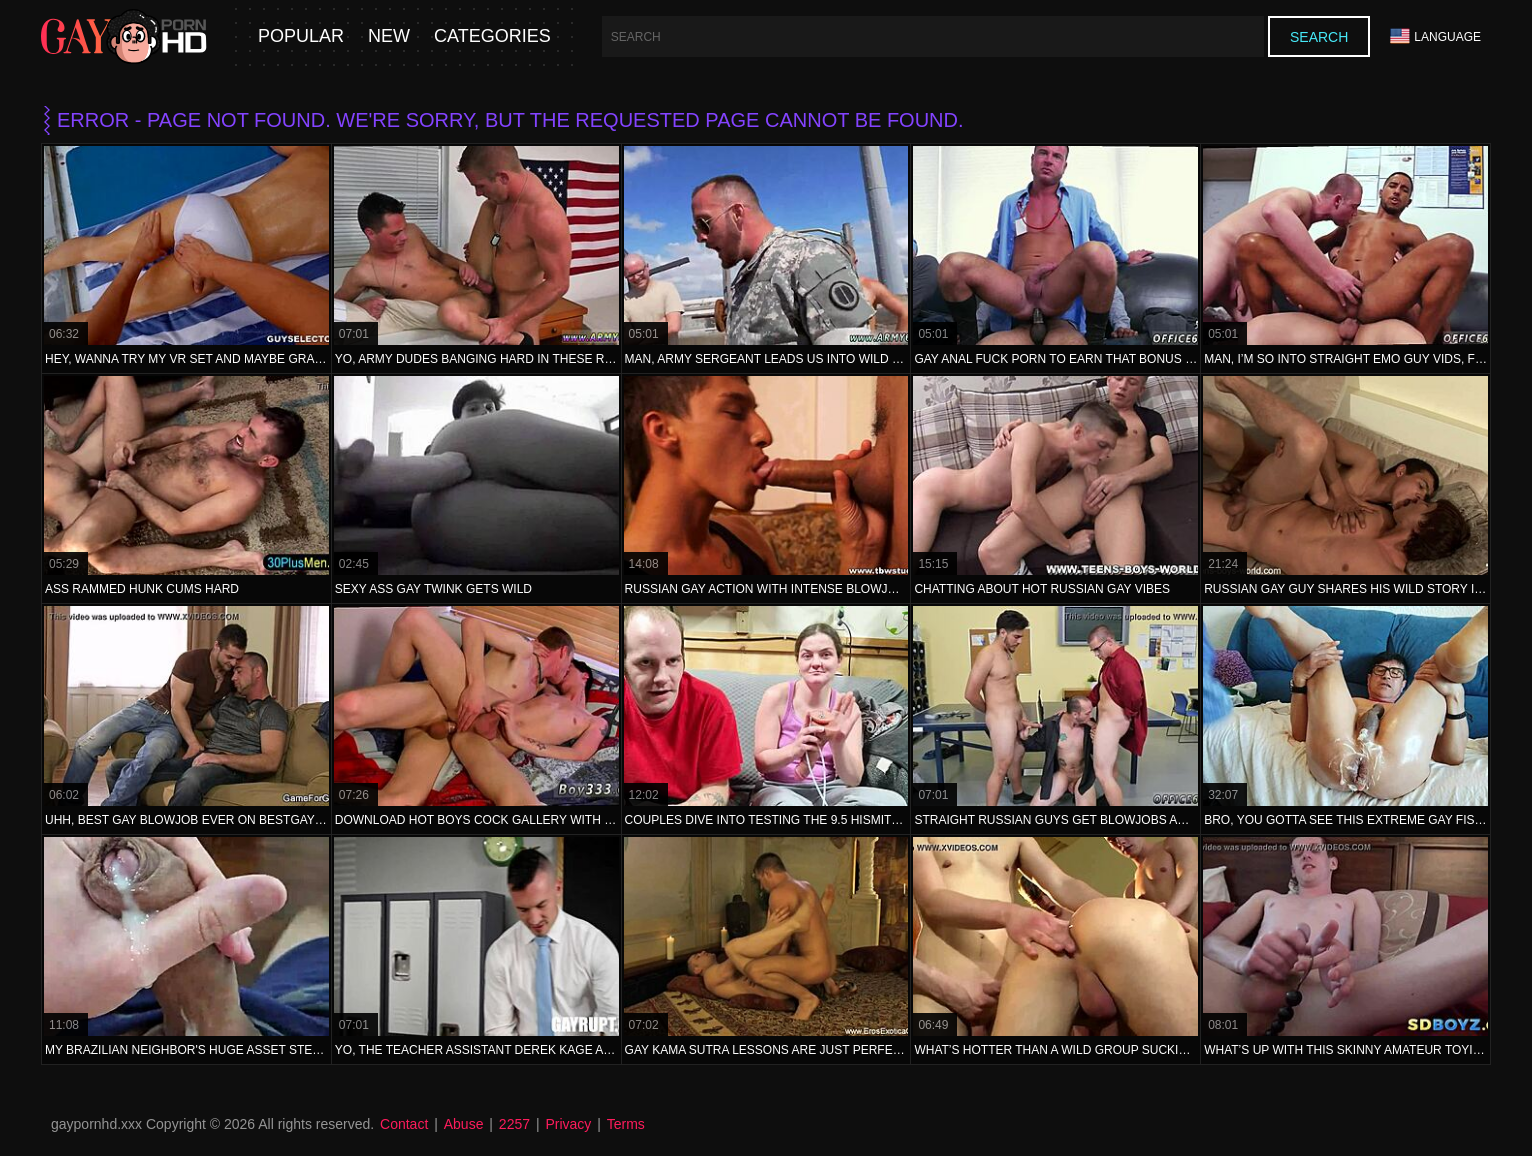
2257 (514, 1124)
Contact (404, 1124)
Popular (301, 36)
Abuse (464, 1124)
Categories (492, 36)
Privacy (568, 1124)
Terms (626, 1124)
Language (1435, 36)
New (389, 36)
